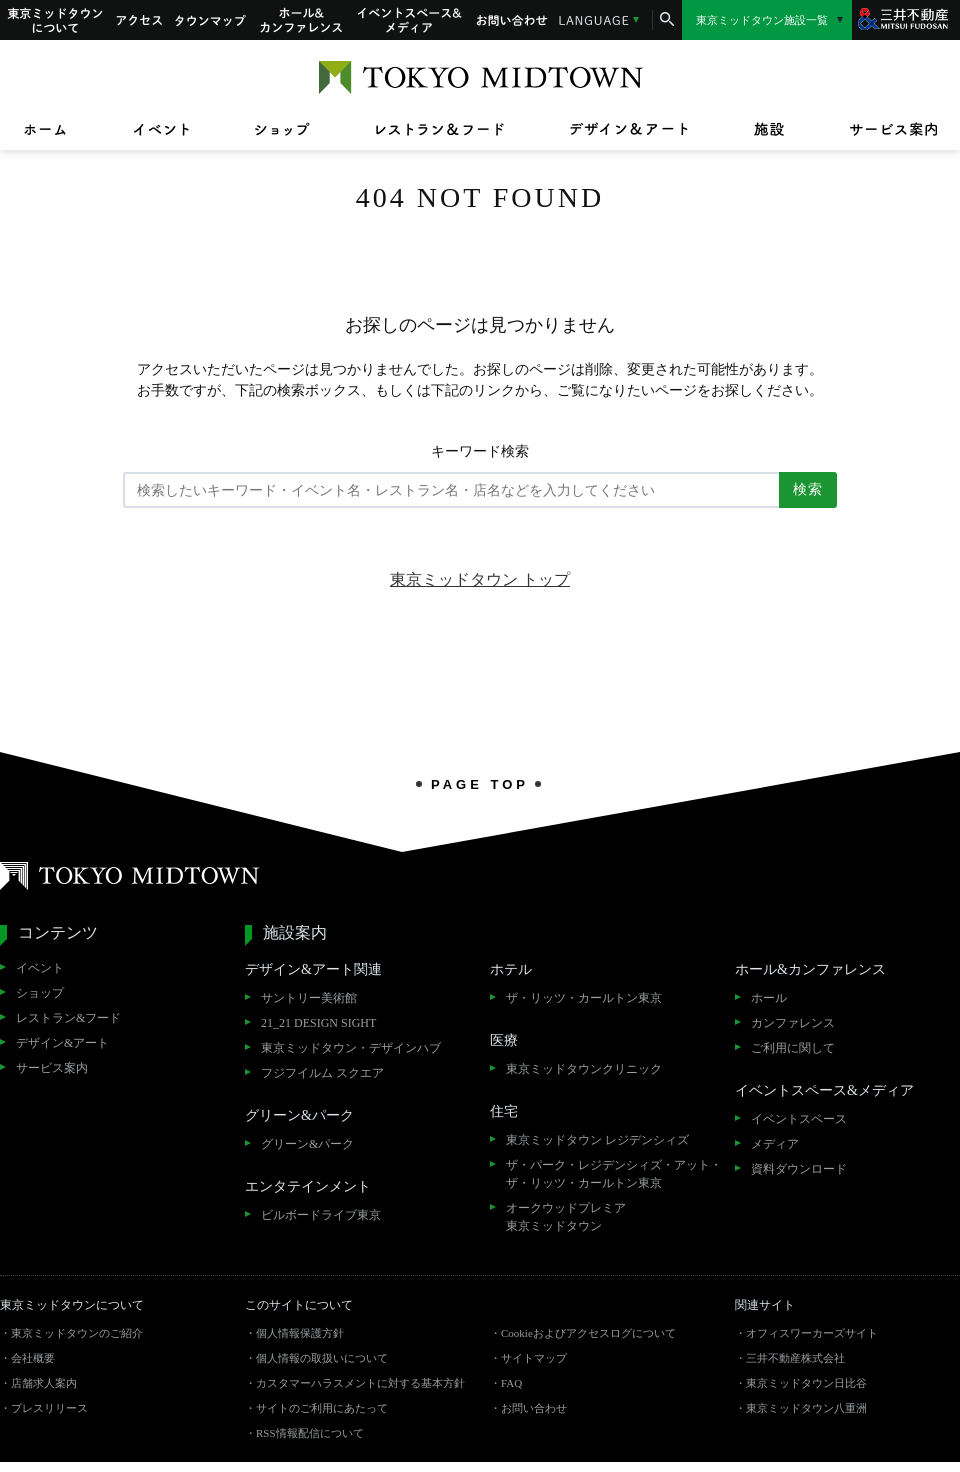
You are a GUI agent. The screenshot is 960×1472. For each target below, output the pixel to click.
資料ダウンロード (799, 1169)
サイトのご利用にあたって (322, 1408)
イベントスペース (799, 1119)
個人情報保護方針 (300, 1333)
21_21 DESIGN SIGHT (318, 1023)
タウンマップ (211, 20)
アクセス (139, 20)
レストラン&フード (68, 1018)
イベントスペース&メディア (410, 20)
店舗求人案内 (44, 1383)
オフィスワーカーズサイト (812, 1333)
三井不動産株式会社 (795, 1358)
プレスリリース (49, 1408)
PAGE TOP (480, 784)
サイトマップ (534, 1358)
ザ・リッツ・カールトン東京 (584, 998)
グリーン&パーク (307, 1144)
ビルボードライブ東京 (321, 1215)
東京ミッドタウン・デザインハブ (351, 1048)
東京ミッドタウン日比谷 (806, 1383)
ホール (769, 998)
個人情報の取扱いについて (322, 1358)
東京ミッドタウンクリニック (584, 1069)
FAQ (511, 1383)
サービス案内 (52, 1068)
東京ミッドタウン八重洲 (806, 1408)
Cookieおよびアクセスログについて (588, 1333)
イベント (40, 968)
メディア (775, 1144)
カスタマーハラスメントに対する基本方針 (360, 1383)
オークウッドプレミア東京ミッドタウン (566, 1217)
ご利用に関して (793, 1048)
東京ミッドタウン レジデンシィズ (597, 1140)
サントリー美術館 (309, 998)
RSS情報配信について (310, 1433)
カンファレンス (793, 1023)
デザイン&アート (62, 1043)
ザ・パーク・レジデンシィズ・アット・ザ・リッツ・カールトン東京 (614, 1174)
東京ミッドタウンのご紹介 (77, 1333)
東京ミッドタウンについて (54, 20)
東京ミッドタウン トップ (480, 579)
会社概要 (33, 1358)
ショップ (40, 993)
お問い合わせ (512, 20)
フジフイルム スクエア (322, 1073)
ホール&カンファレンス (302, 20)
